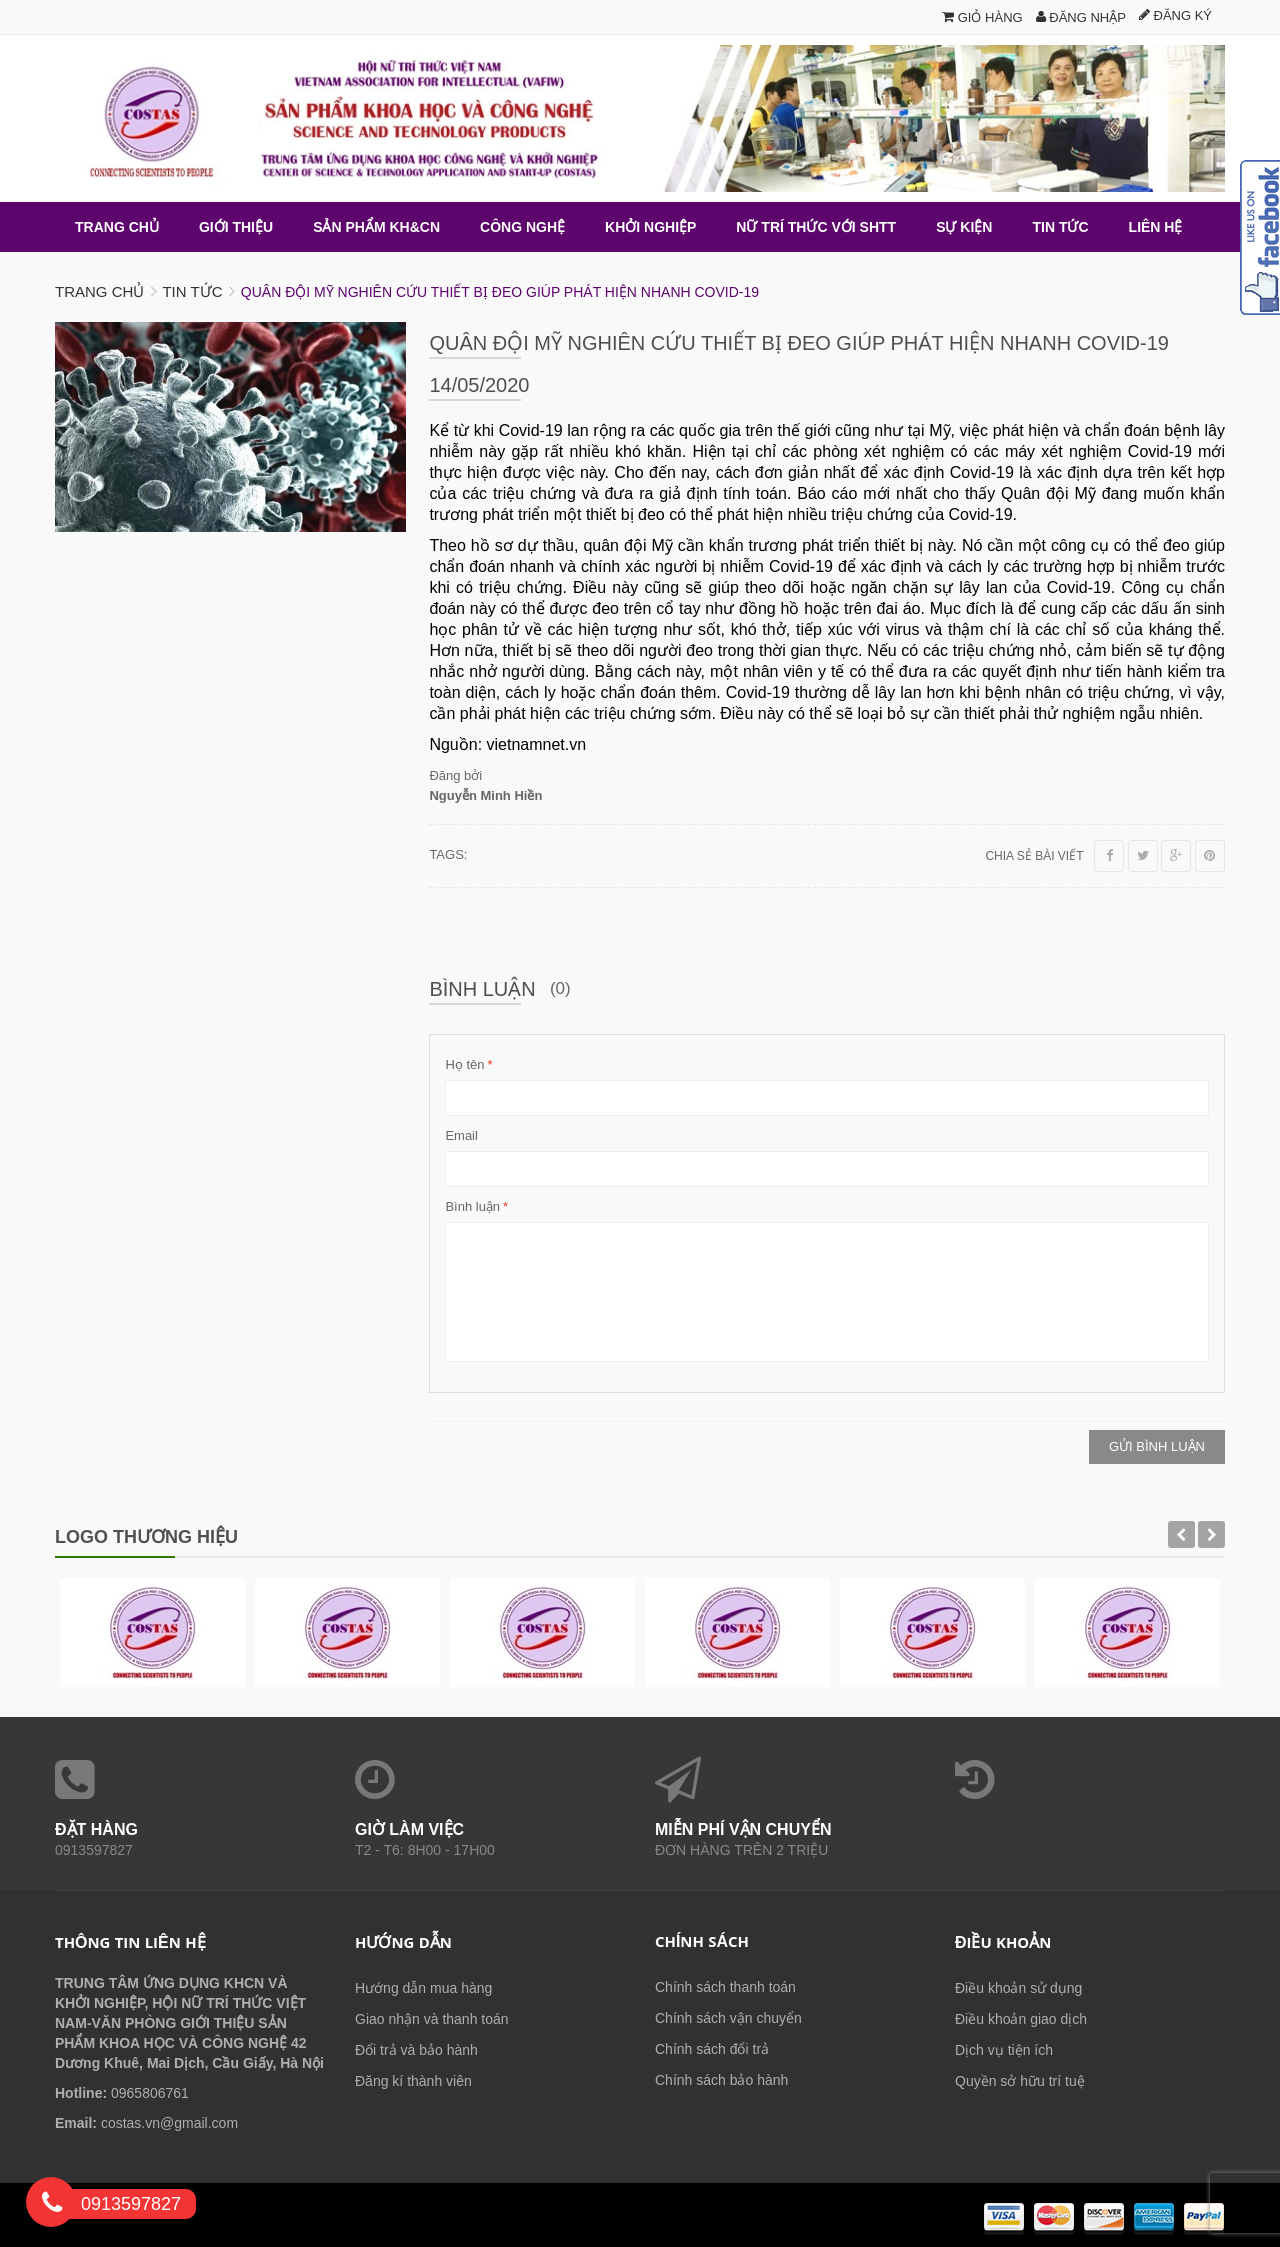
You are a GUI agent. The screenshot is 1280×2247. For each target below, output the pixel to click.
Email (461, 1134)
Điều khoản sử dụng (1018, 1987)
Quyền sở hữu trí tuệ (1020, 2080)
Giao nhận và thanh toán (432, 2018)
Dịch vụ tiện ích (1004, 2049)
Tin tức (192, 290)
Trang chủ (99, 290)
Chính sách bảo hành (721, 2079)
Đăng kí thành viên (413, 2080)
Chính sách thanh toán (725, 1986)
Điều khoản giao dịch (1021, 2018)
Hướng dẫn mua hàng (423, 1987)
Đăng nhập (1081, 17)
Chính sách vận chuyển (728, 2017)
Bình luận (472, 1206)
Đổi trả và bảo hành (416, 2049)
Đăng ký (1175, 15)
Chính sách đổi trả (712, 2048)
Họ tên (464, 1064)
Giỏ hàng (982, 17)
